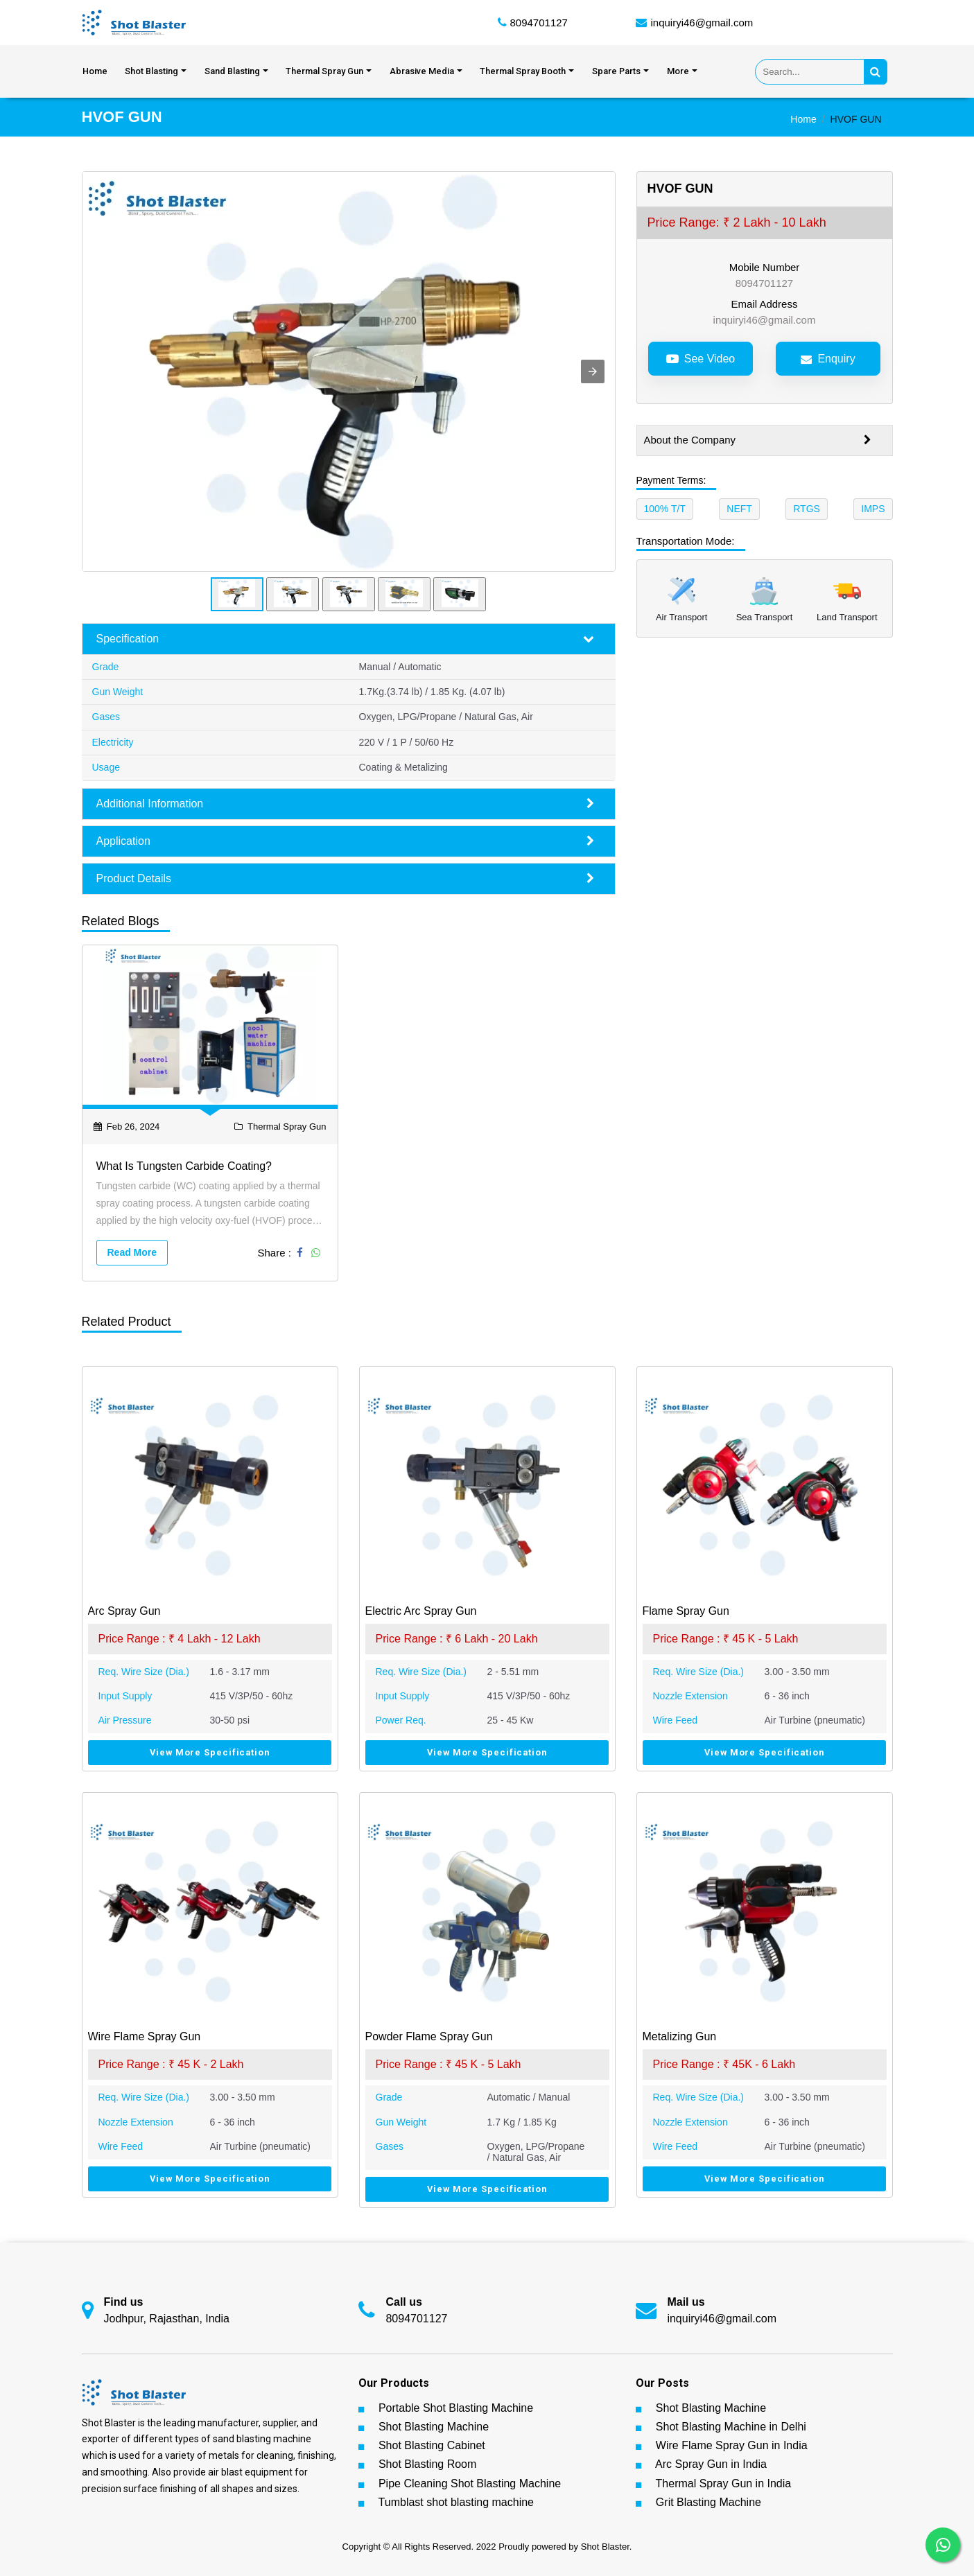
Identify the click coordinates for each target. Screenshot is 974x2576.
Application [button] (345, 841)
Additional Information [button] (345, 804)
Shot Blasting (151, 72)
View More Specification (210, 1753)
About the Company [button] (757, 441)
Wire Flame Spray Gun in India (732, 2446)
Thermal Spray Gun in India (724, 2483)
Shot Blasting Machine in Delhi (731, 2427)
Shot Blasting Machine (434, 2427)
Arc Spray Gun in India (711, 2465)
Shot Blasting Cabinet (432, 2446)
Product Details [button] (345, 878)
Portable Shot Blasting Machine (456, 2409)
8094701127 (539, 22)
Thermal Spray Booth (523, 72)
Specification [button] (345, 639)
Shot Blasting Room (427, 2465)
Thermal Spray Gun (324, 72)
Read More (132, 1252)
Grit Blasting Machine (708, 2503)
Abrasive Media (422, 72)
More (678, 72)
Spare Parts (616, 72)
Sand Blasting (232, 72)
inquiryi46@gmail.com (701, 22)
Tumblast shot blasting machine (456, 2503)
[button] (593, 372)
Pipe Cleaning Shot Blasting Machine (470, 2483)
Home (94, 72)
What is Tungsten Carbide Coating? (184, 1167)
